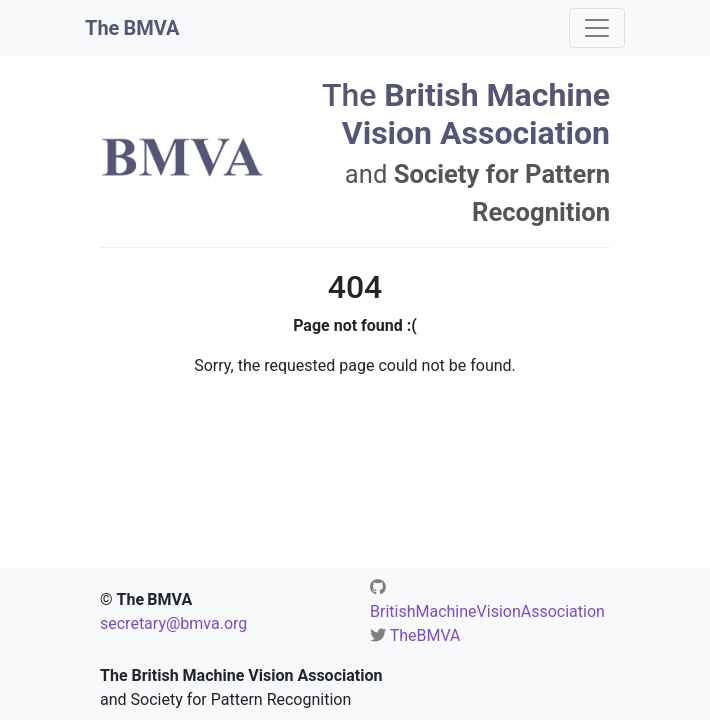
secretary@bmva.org (173, 623)
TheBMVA (425, 635)
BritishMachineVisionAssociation (487, 611)
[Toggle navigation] (597, 28)
